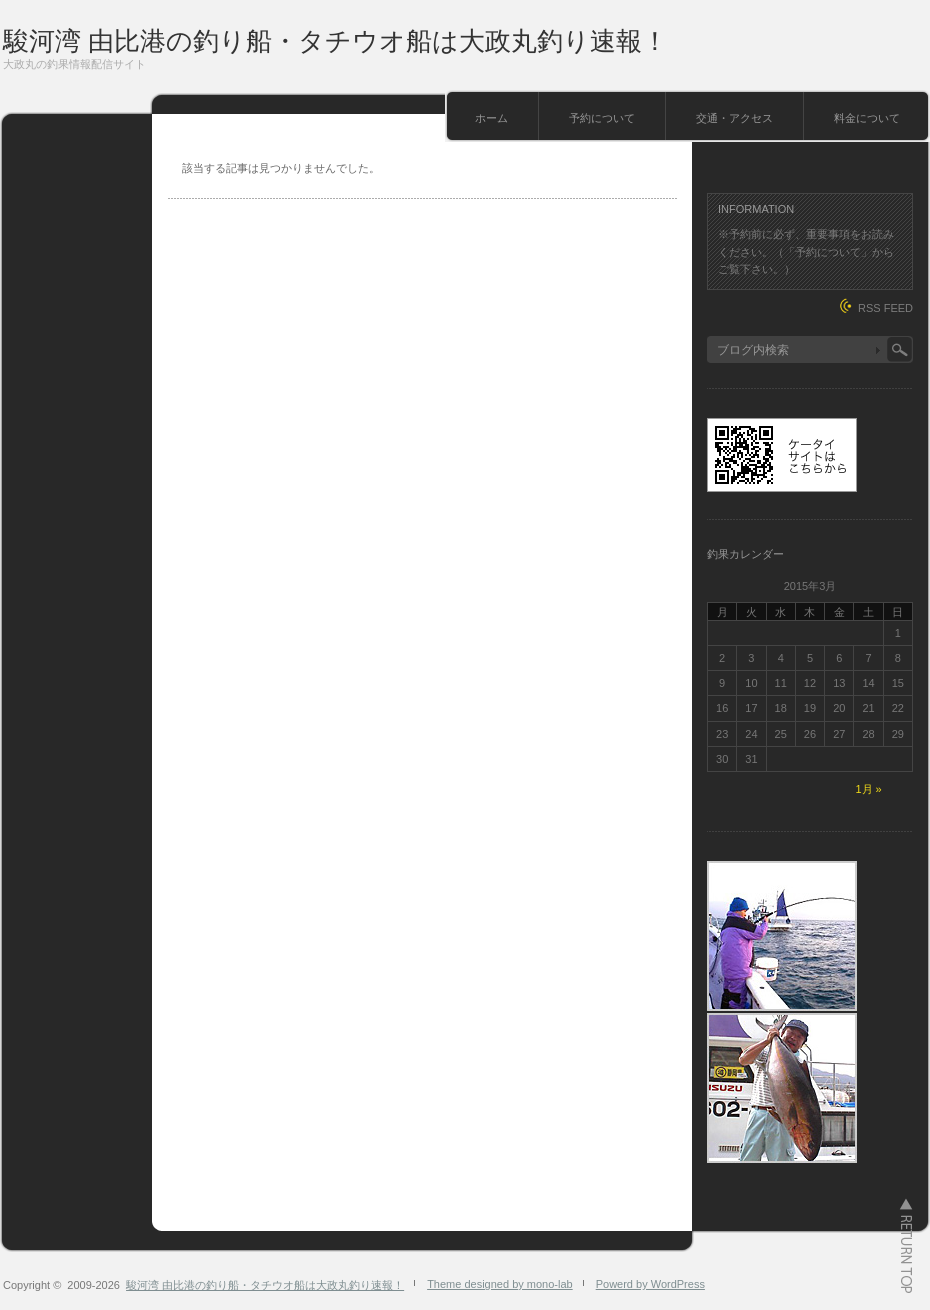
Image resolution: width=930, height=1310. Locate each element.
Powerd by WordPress (650, 1284)
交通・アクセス (734, 118)
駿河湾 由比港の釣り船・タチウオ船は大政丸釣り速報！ (335, 41)
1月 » (868, 789)
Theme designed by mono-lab (500, 1284)
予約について (602, 118)
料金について (867, 118)
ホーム (491, 118)
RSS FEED (885, 308)
